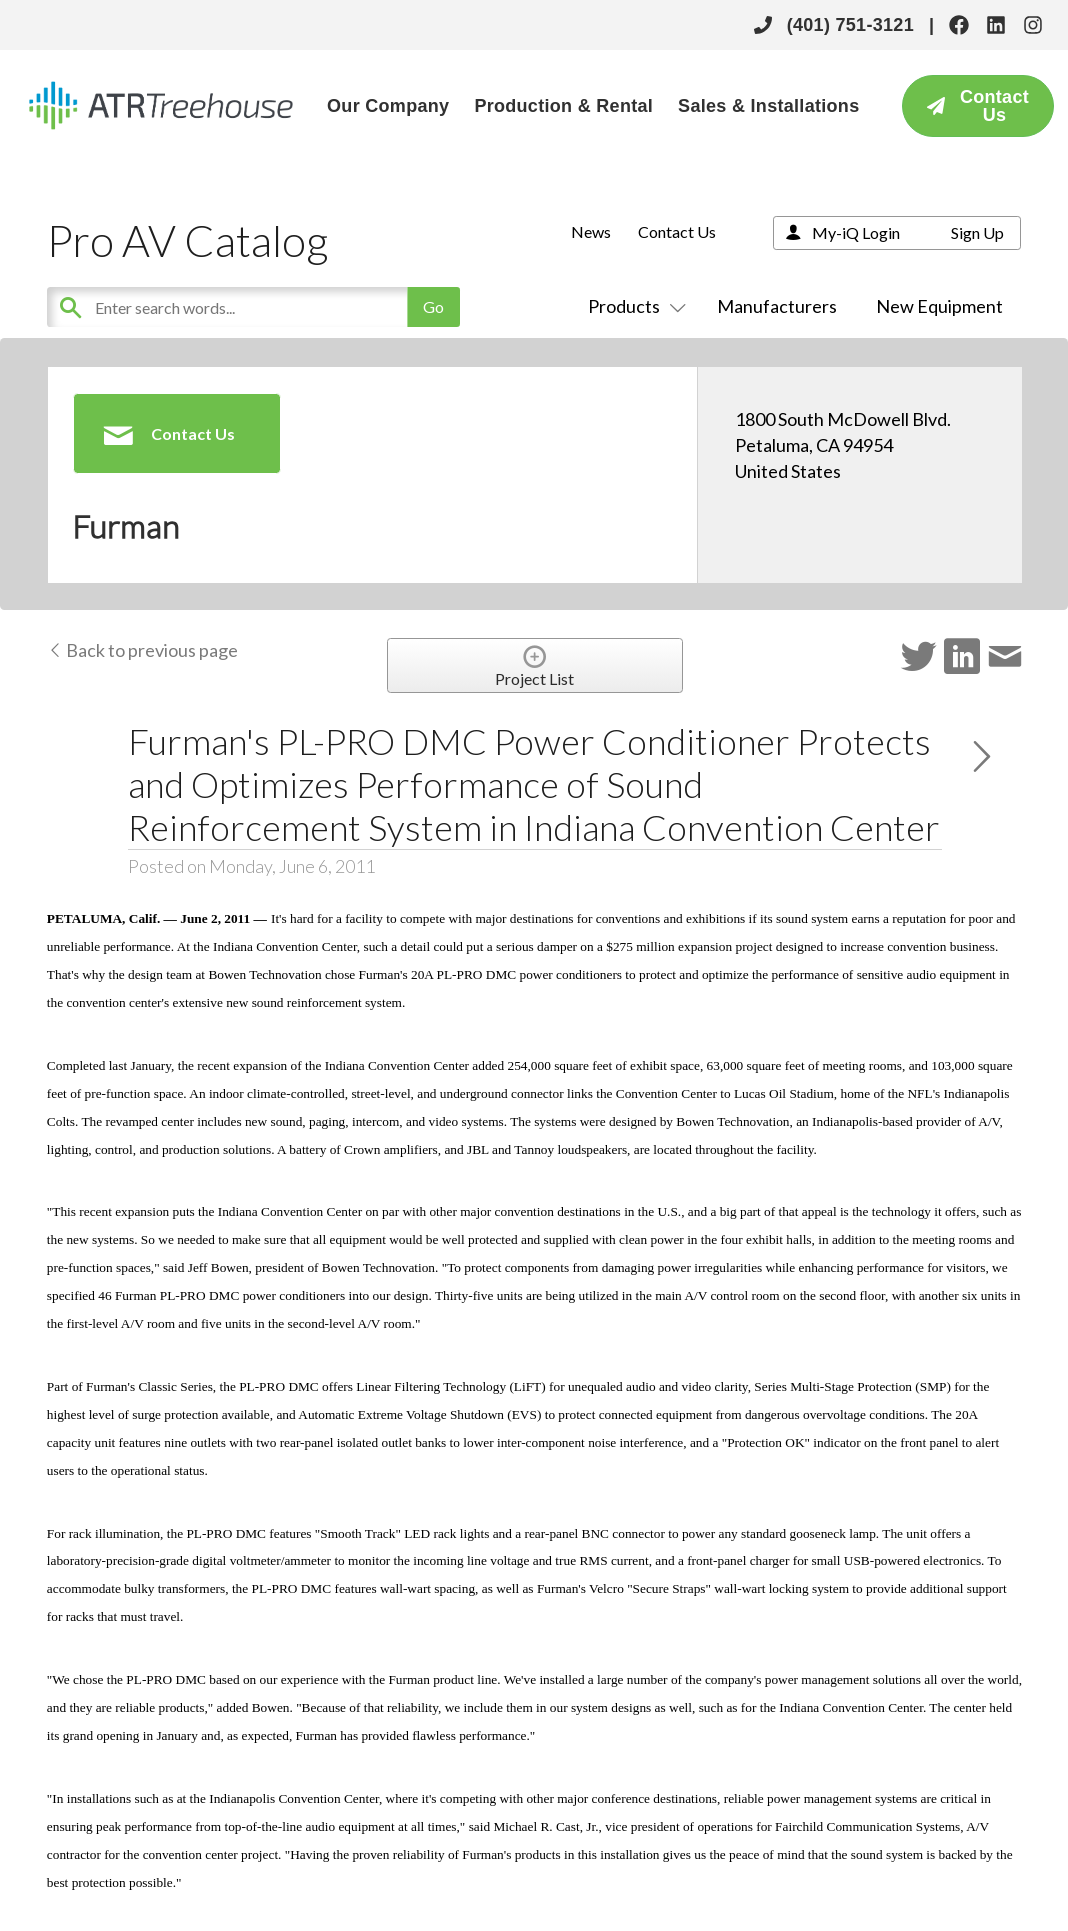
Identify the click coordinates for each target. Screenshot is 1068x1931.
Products (633, 306)
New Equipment (939, 306)
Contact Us (677, 231)
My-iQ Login (856, 232)
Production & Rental (563, 106)
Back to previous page (142, 650)
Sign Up (977, 232)
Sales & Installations (768, 106)
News (591, 231)
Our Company (388, 106)
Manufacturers (777, 306)
